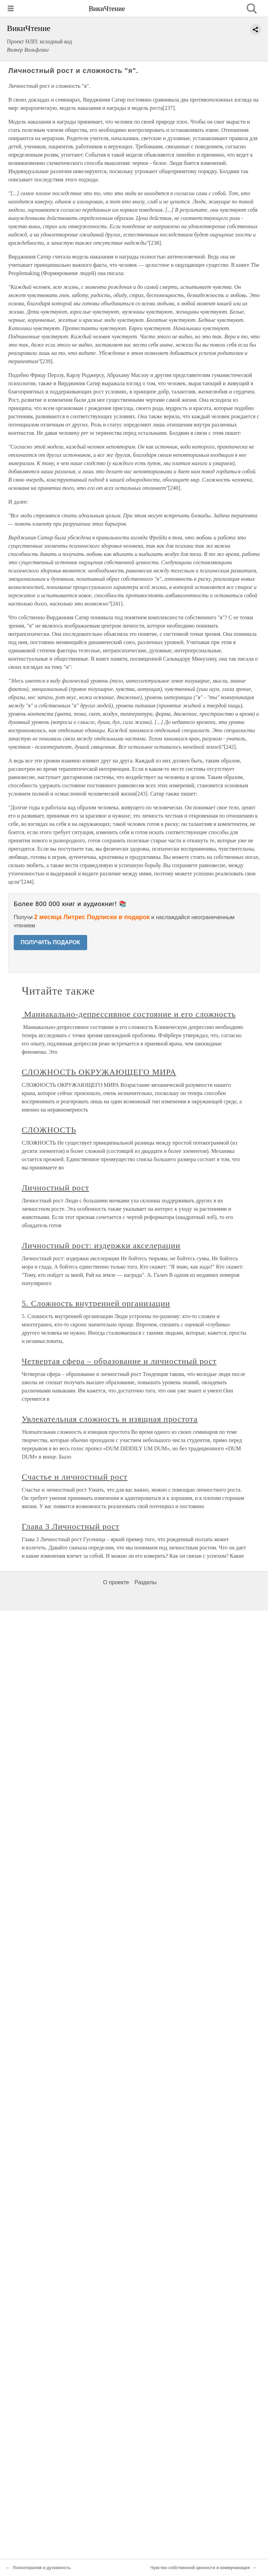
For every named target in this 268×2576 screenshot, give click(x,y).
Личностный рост (55, 1187)
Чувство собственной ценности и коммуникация (200, 2567)
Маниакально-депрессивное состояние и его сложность (129, 1014)
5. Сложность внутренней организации (96, 1303)
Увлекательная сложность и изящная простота (110, 1419)
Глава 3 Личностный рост (71, 1526)
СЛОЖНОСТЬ (49, 1129)
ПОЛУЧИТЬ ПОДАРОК (50, 942)
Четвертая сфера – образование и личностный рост (119, 1361)
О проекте (116, 1582)
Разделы (145, 1582)
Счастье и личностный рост (74, 1476)
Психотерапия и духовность (42, 2567)
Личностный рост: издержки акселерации (101, 1245)
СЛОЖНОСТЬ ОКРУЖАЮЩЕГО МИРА (99, 1072)
